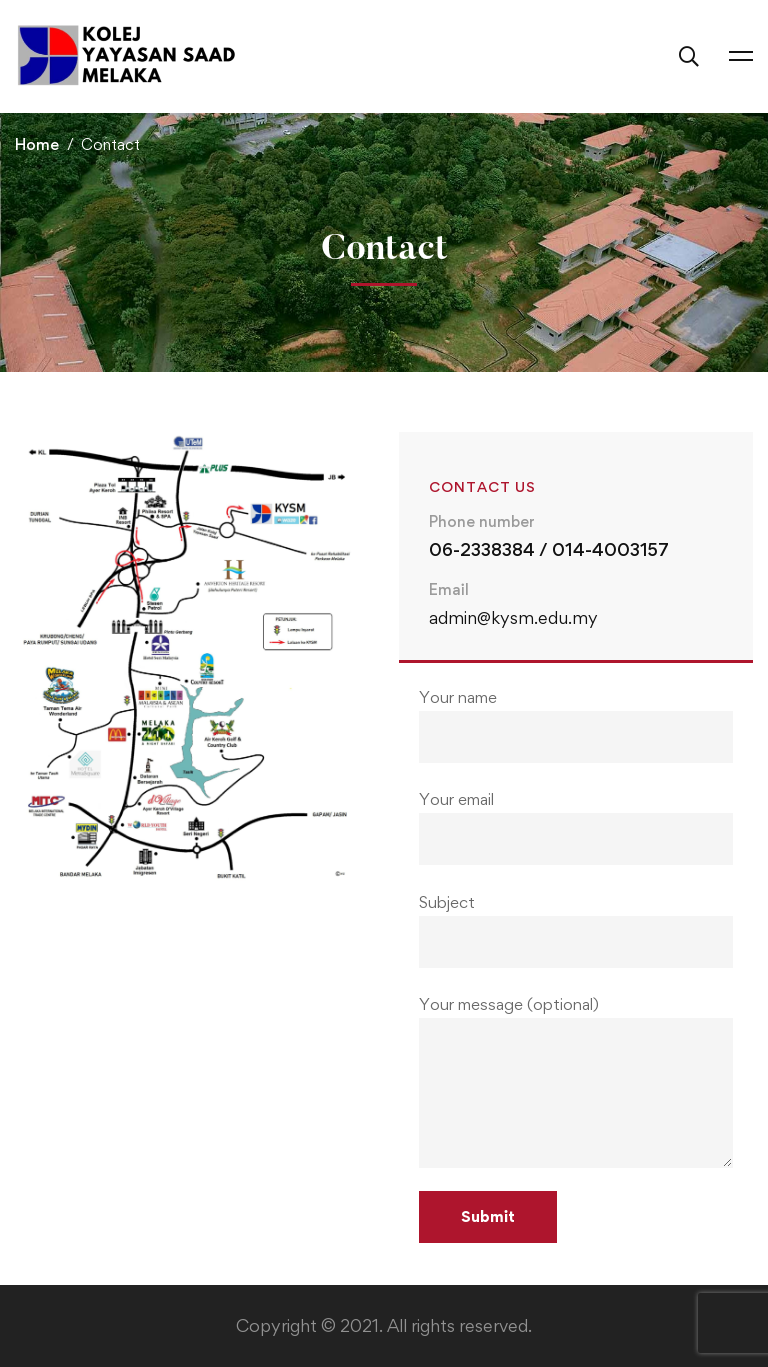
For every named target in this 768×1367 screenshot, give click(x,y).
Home (37, 144)
